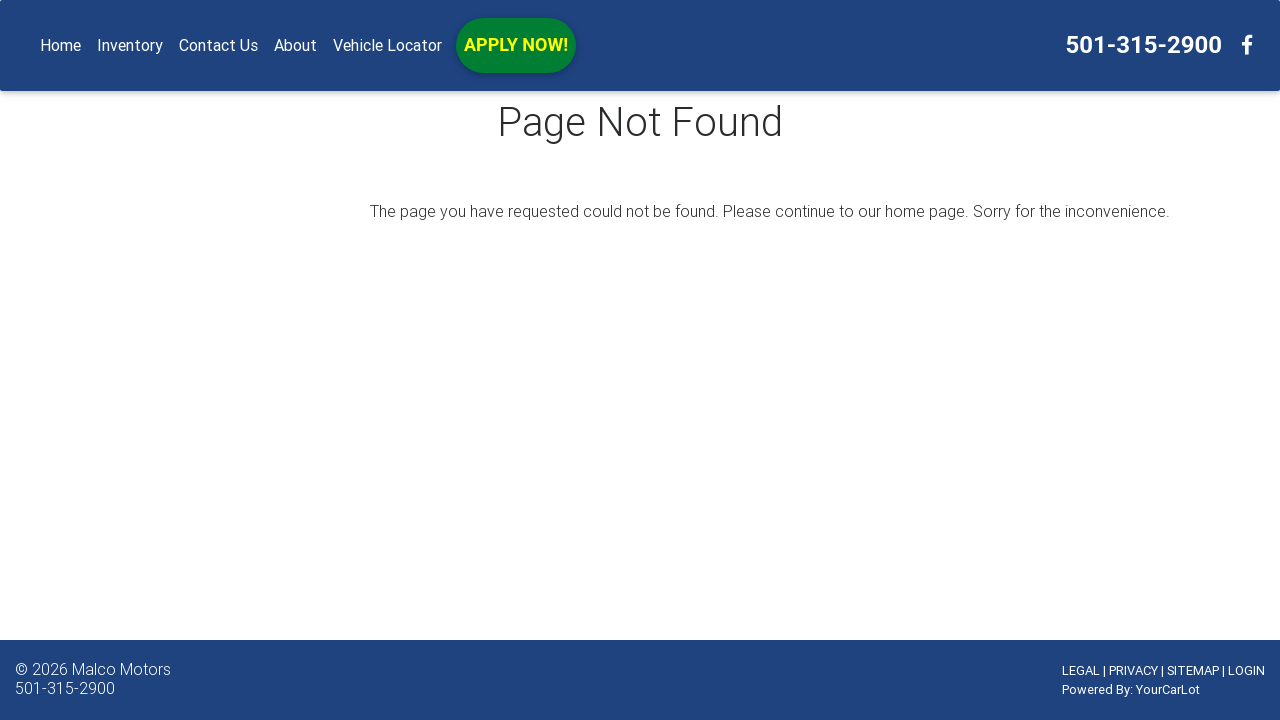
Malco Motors (121, 669)
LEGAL (1081, 670)
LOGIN (1246, 670)
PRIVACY (1133, 670)
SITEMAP (1193, 670)
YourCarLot (1168, 689)
